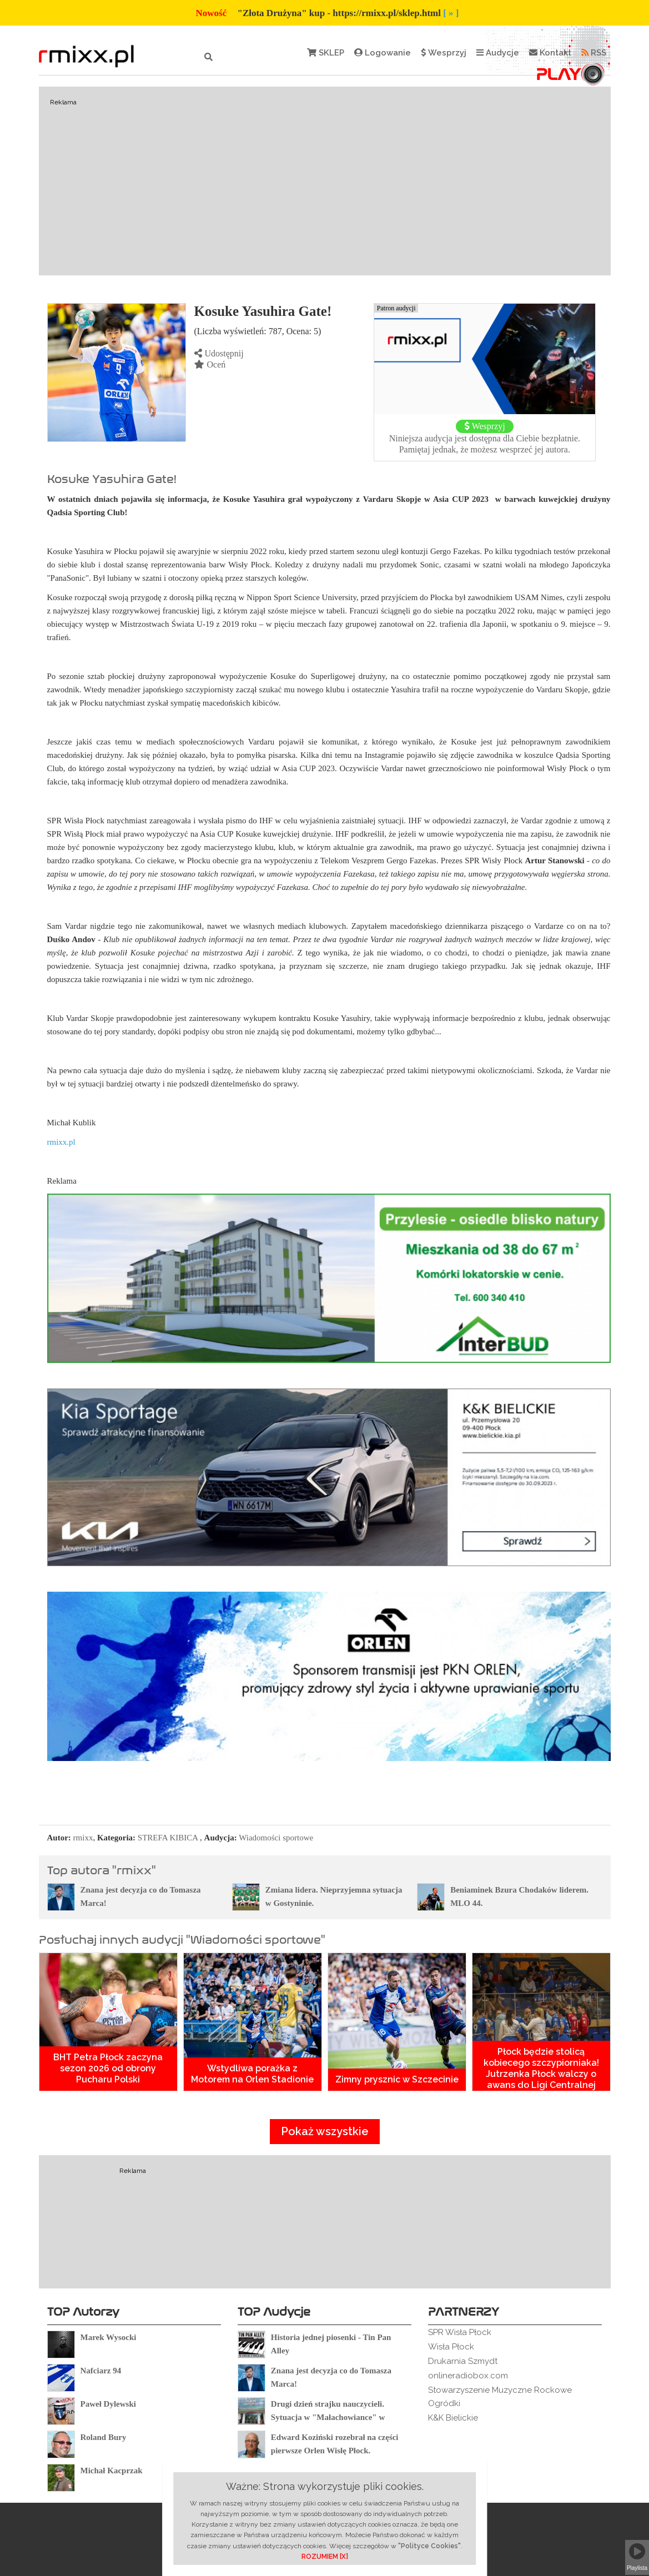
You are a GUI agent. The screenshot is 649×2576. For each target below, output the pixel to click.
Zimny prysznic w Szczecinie (397, 2079)
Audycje (497, 53)
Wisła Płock (451, 2347)
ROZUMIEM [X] (324, 2556)
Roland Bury (104, 2437)
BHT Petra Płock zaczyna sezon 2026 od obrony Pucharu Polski (108, 2068)
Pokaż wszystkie (325, 2131)
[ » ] (451, 13)
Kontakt (550, 53)
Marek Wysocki (109, 2337)
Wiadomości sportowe (276, 1837)
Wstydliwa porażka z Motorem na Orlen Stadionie (252, 2074)
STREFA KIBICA (168, 1837)
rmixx (83, 1837)
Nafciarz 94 (101, 2370)
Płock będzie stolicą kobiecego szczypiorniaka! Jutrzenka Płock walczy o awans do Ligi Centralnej (541, 2068)
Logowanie (382, 53)
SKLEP (325, 53)
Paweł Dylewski (108, 2403)
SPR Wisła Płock (459, 2332)
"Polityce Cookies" (429, 2546)
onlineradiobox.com (468, 2376)
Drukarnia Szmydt (462, 2361)
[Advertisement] (325, 181)
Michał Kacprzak (112, 2470)
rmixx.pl (61, 1142)
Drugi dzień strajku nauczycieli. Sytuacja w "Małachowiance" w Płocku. (328, 2417)
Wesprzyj (443, 53)
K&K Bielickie (453, 2418)
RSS (593, 53)
